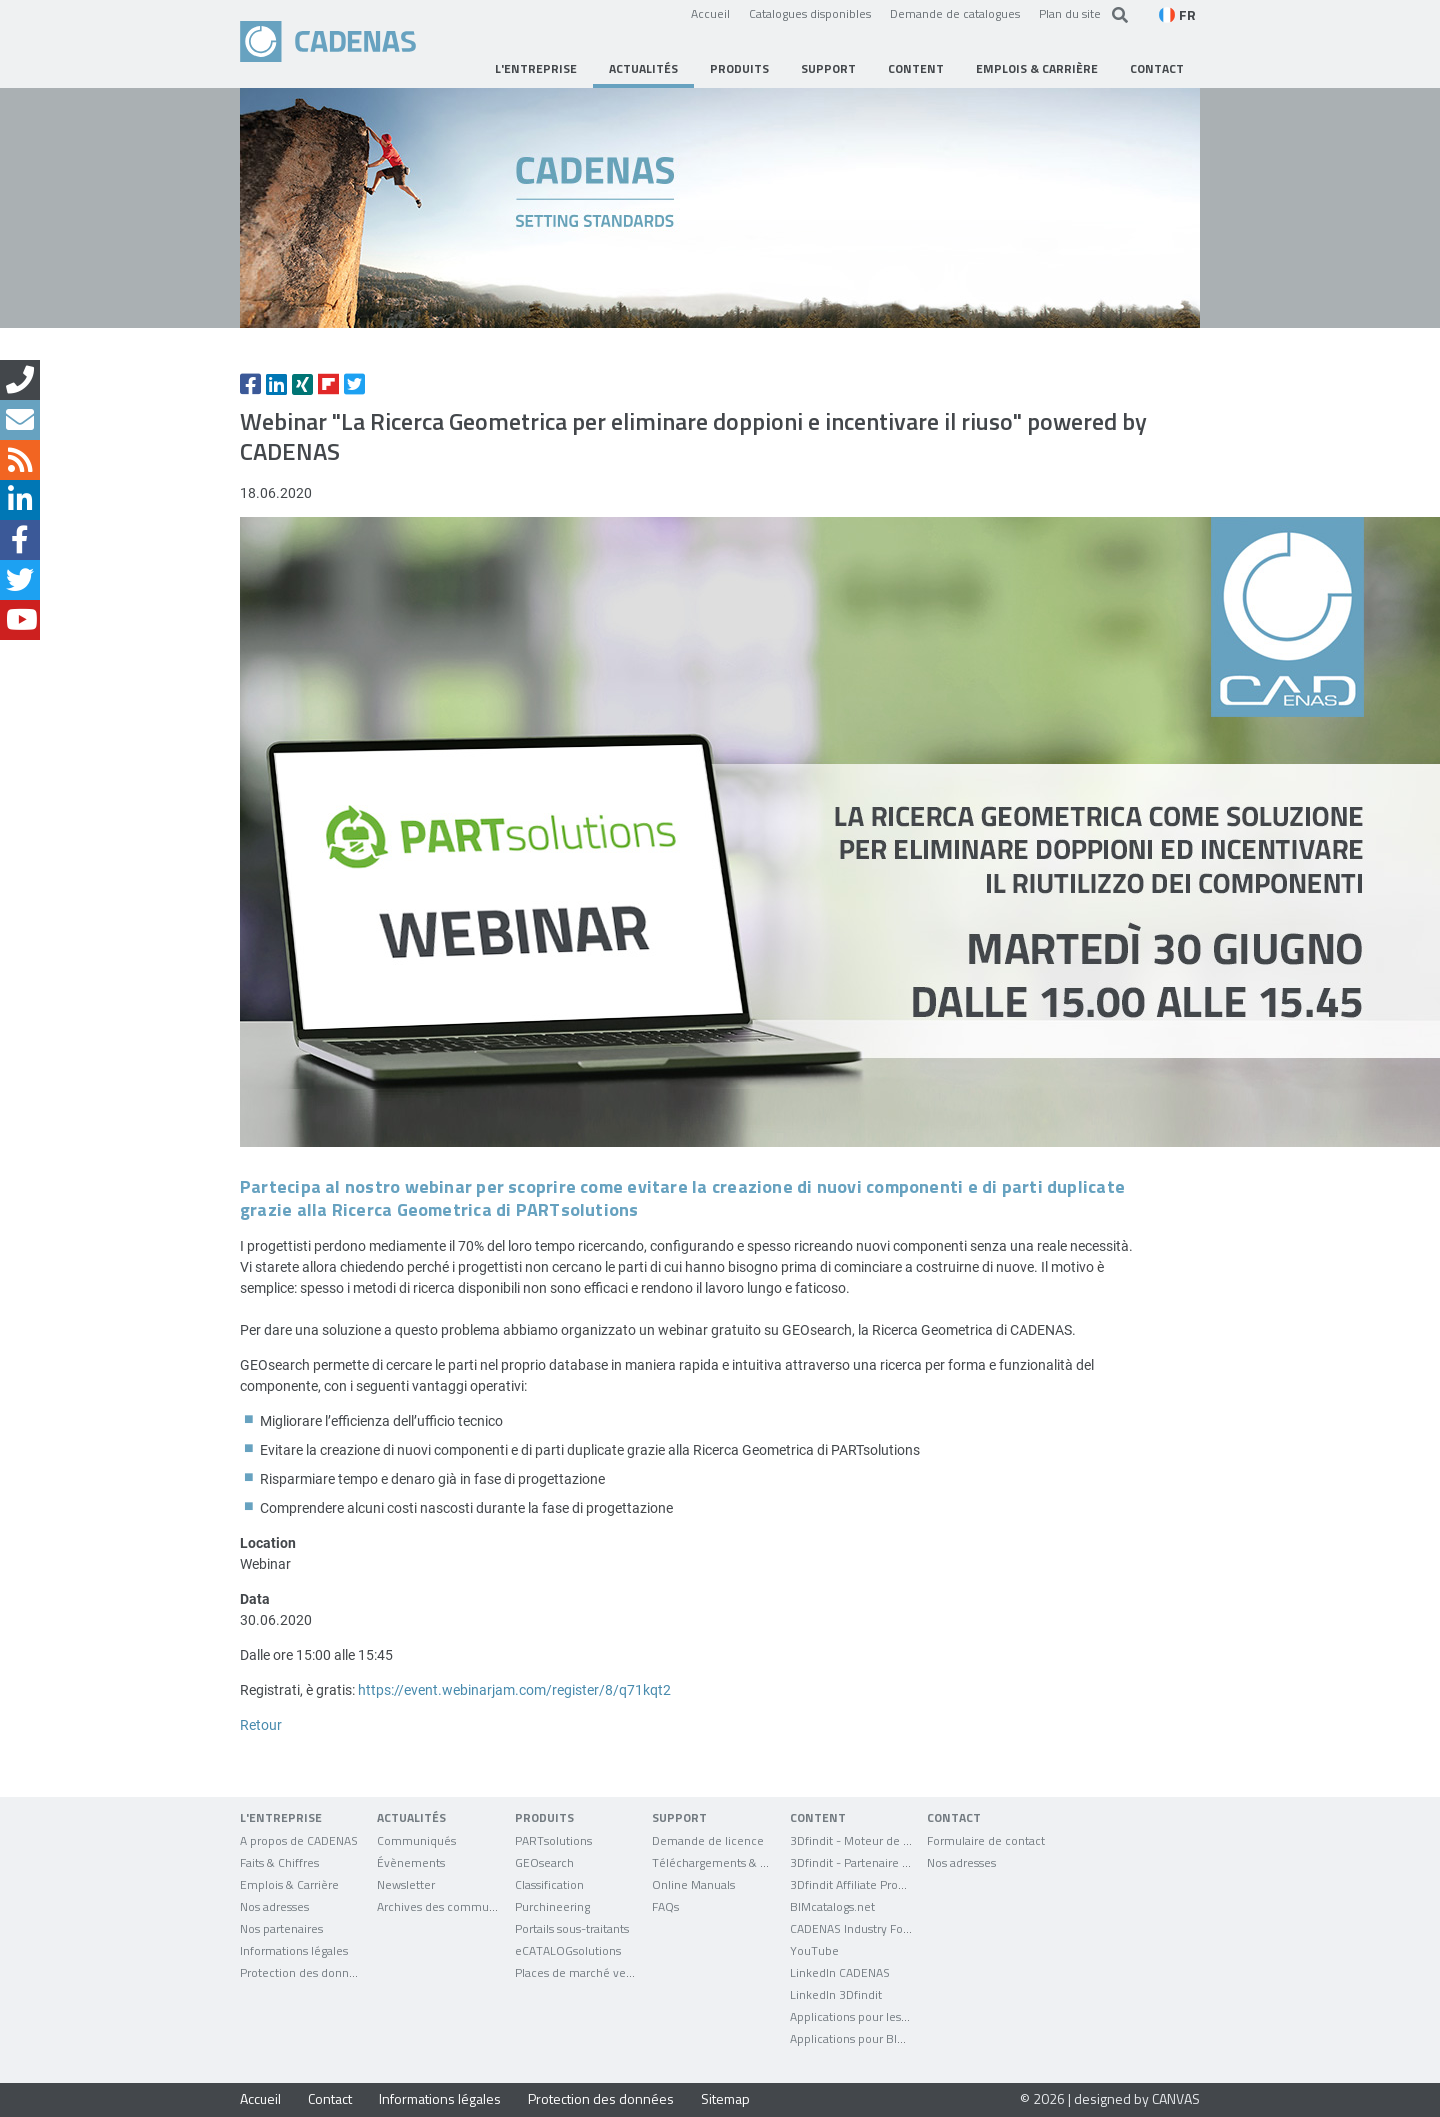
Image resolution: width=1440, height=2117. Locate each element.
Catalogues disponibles (810, 13)
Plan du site (1070, 13)
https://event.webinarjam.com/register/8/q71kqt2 (514, 1689)
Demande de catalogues (955, 13)
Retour (261, 1724)
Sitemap (725, 2098)
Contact (330, 2098)
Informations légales (440, 2098)
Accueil (710, 13)
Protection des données (601, 2098)
